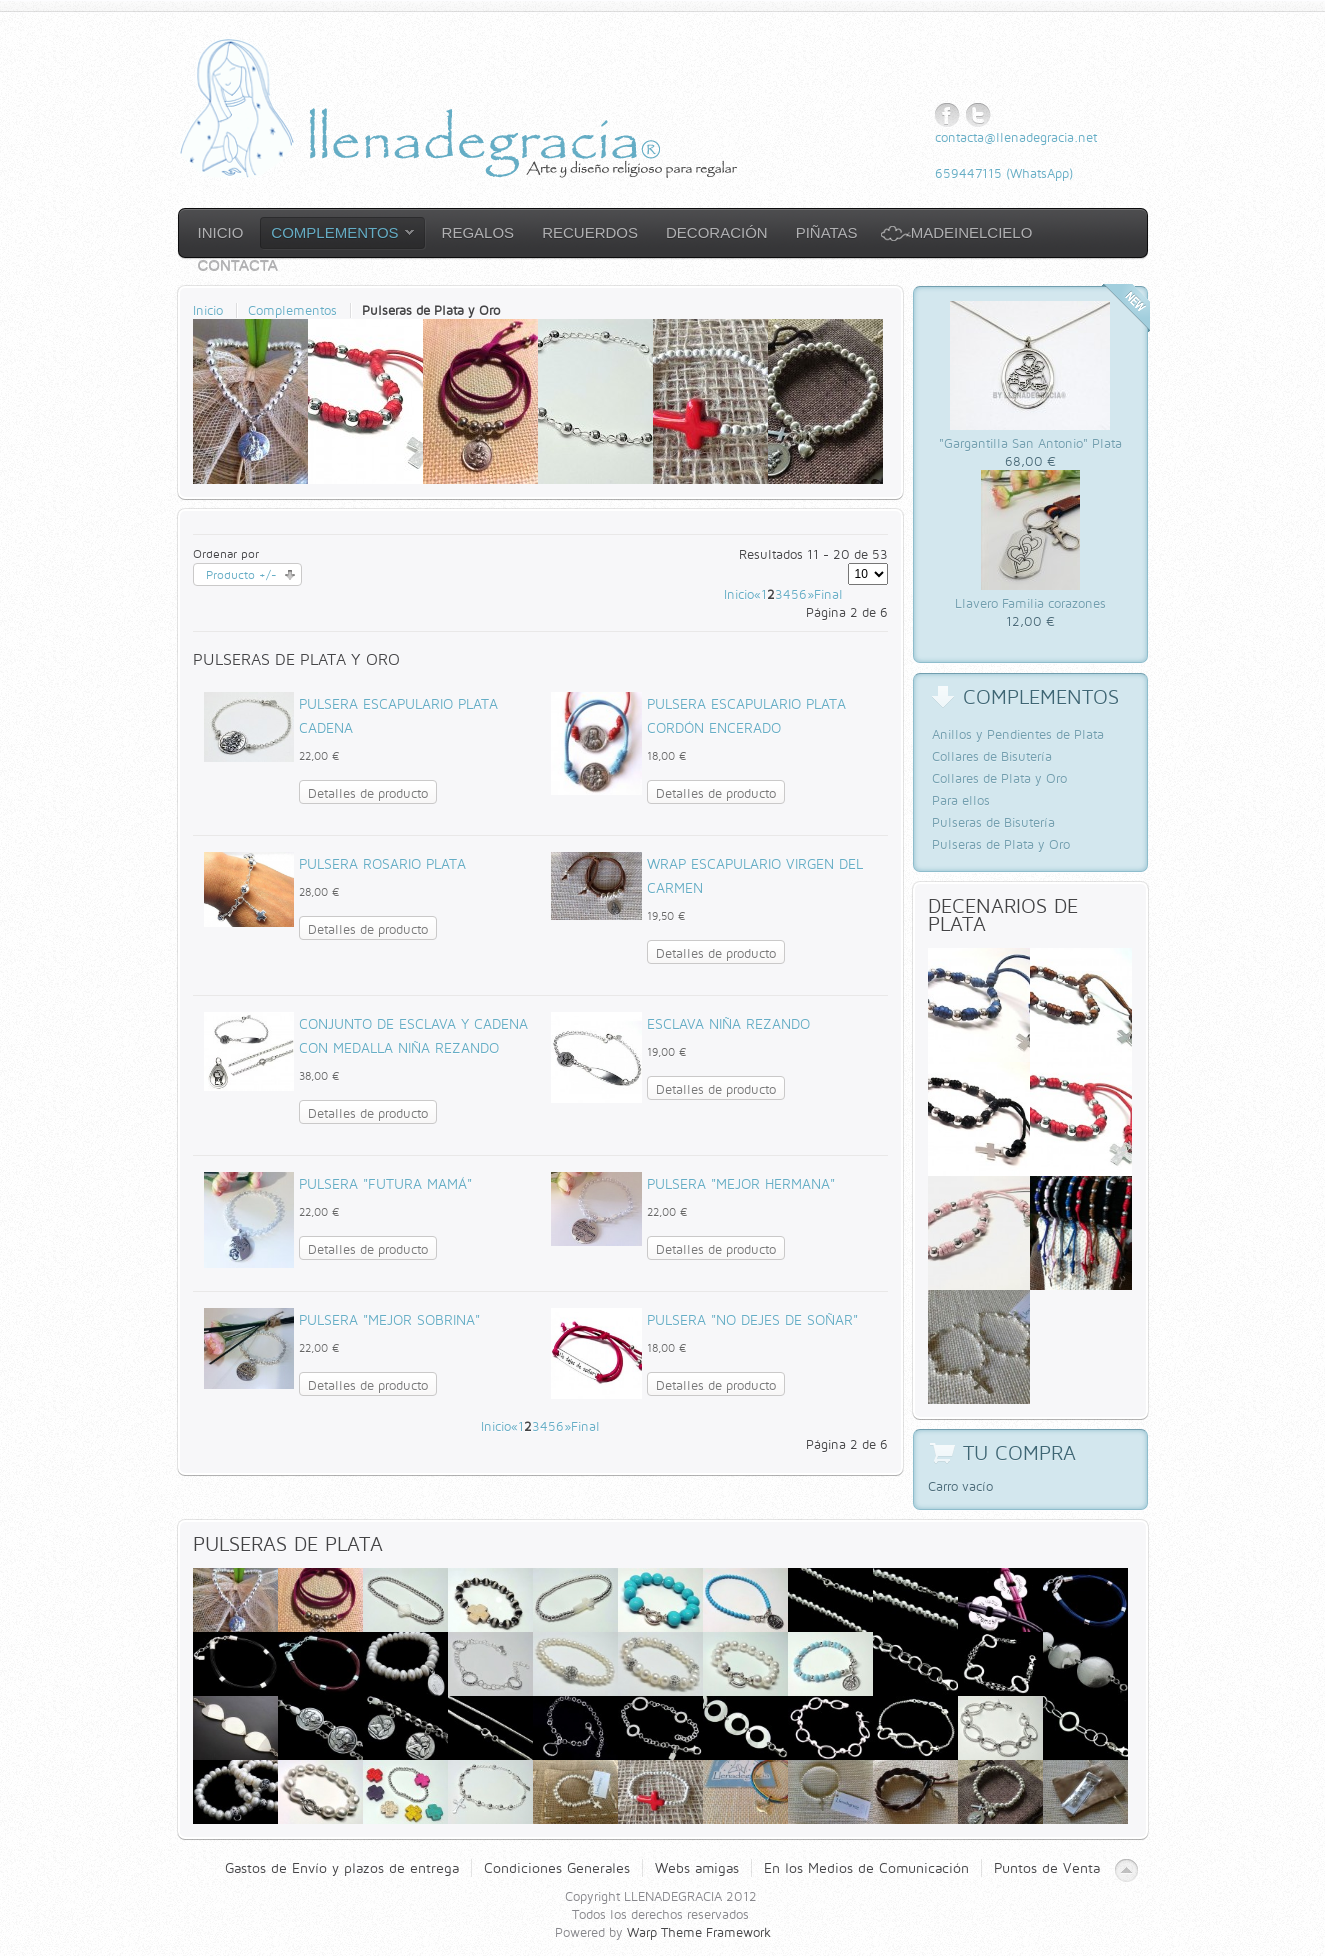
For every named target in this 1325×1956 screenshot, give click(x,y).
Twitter (978, 115)
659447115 (968, 173)
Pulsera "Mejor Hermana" (741, 1183)
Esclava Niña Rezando (728, 1023)
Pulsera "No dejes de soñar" (752, 1319)
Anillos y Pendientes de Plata (1018, 734)
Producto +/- (241, 574)
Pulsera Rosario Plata (382, 863)
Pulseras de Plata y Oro (1001, 844)
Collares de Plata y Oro (999, 778)
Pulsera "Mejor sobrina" (389, 1319)
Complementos (292, 310)
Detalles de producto (368, 793)
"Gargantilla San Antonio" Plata (1030, 443)
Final (828, 594)
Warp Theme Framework (699, 1932)
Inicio (208, 310)
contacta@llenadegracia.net (1016, 137)
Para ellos (961, 800)
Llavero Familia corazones (1030, 603)
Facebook (947, 115)
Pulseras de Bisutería (993, 822)
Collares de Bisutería (992, 756)
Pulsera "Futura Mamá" (385, 1183)
